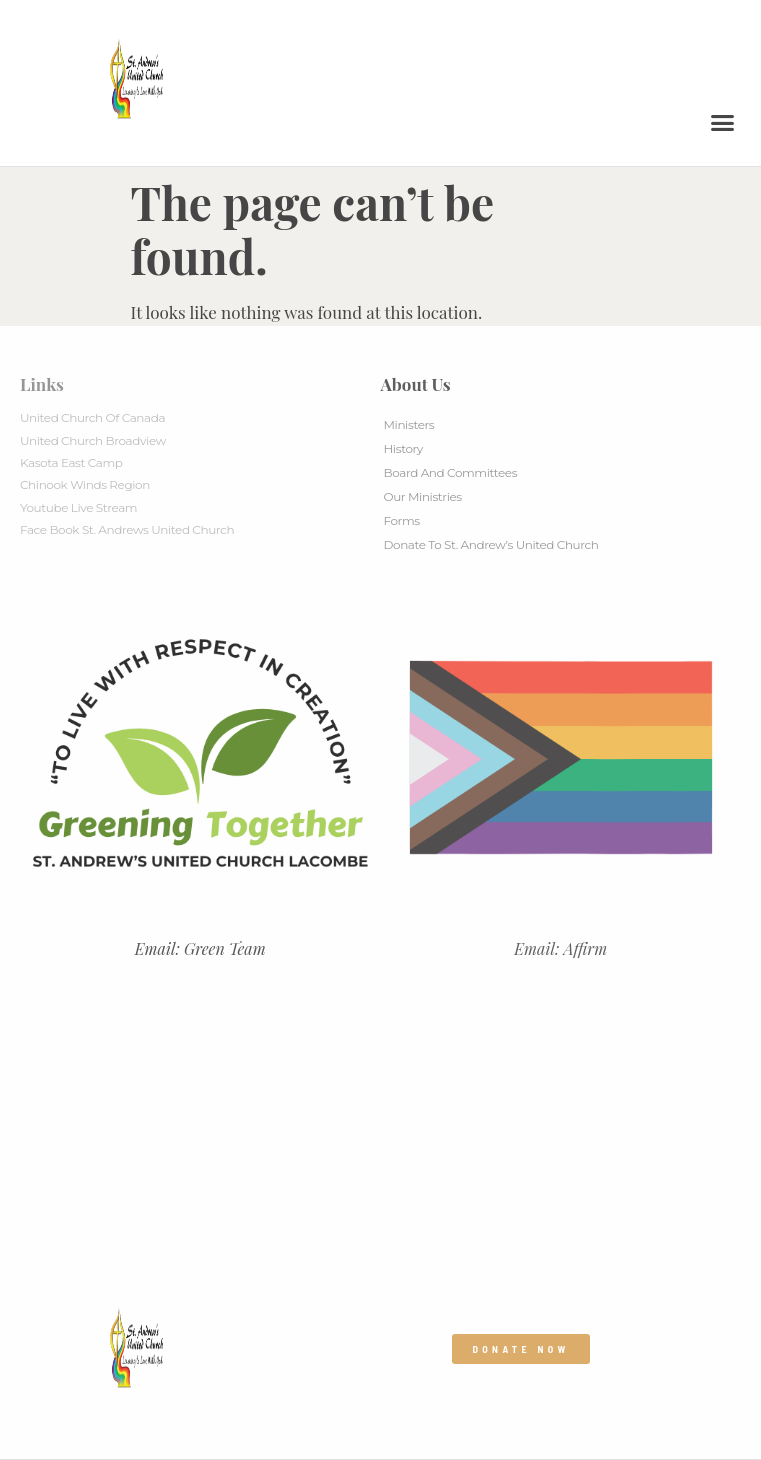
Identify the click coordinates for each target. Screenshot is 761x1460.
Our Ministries (423, 496)
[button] (723, 123)
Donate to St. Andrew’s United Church (491, 544)
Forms (402, 520)
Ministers (409, 424)
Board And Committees (451, 472)
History (403, 448)
